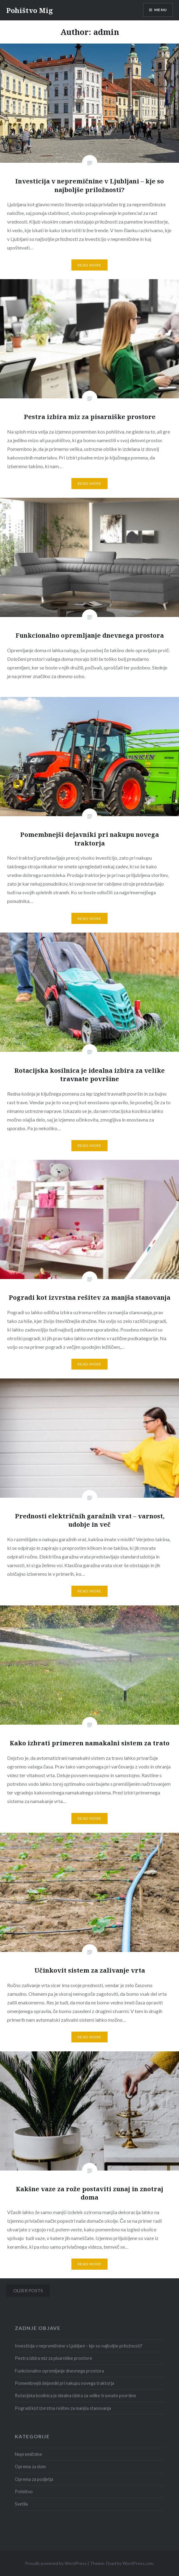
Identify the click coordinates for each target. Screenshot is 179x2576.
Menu (160, 9)
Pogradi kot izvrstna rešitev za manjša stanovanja (63, 2408)
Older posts (28, 2290)
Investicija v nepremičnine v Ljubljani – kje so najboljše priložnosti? (79, 2345)
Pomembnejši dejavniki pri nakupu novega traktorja (64, 2383)
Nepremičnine (28, 2454)
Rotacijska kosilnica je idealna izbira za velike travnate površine (75, 2395)
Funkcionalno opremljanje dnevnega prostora (59, 2370)
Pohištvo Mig (29, 10)
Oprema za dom (30, 2466)
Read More (90, 265)
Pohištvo (24, 2491)
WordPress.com (137, 2563)
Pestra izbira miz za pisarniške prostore (53, 2358)
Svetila (21, 2504)
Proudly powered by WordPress (56, 2563)
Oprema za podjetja (34, 2479)
